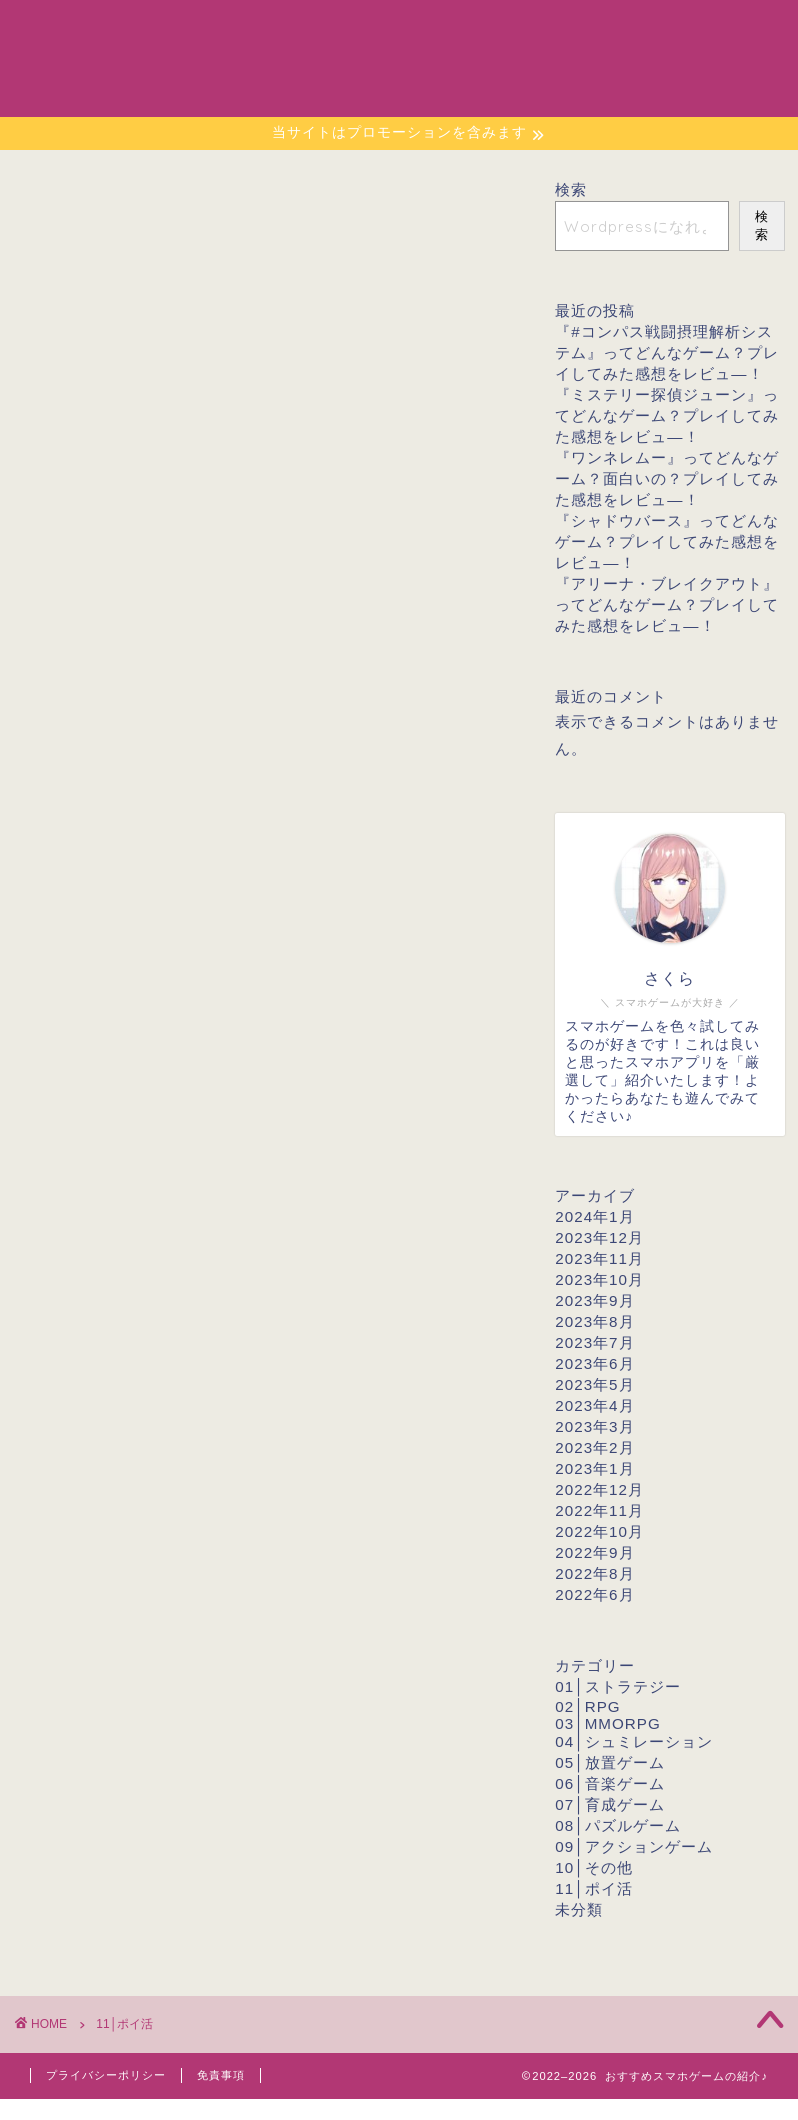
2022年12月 (599, 1489)
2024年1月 (594, 1216)
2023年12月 (599, 1237)
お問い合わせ (715, 31)
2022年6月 (594, 1594)
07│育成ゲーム (609, 1804)
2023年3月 (594, 1426)
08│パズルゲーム (617, 1825)
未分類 (579, 1909)
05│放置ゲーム (609, 1762)
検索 (571, 189)
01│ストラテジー (617, 1686)
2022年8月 (594, 1573)
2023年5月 (594, 1384)
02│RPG (587, 1706)
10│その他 (593, 1867)
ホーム (487, 31)
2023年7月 (594, 1342)
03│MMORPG (607, 1723)
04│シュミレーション (633, 1741)
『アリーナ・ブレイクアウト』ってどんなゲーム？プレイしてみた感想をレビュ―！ (667, 604)
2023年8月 (594, 1321)
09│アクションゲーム (633, 1846)
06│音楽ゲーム (609, 1783)
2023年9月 (594, 1300)
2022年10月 (599, 1531)
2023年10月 (599, 1279)
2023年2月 (594, 1447)
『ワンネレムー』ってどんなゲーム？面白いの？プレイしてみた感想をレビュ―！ (667, 478)
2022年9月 (594, 1552)
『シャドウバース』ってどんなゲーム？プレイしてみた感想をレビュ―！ (667, 541)
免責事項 (221, 2075)
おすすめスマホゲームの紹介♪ (85, 57)
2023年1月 (594, 1468)
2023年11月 (599, 1258)
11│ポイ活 (593, 1888)
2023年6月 (594, 1363)
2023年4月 (594, 1405)
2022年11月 (599, 1510)
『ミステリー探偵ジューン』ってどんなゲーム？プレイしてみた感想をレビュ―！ (667, 415)
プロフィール (589, 31)
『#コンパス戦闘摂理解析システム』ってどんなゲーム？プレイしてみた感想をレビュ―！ (667, 352)
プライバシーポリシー (106, 2075)
